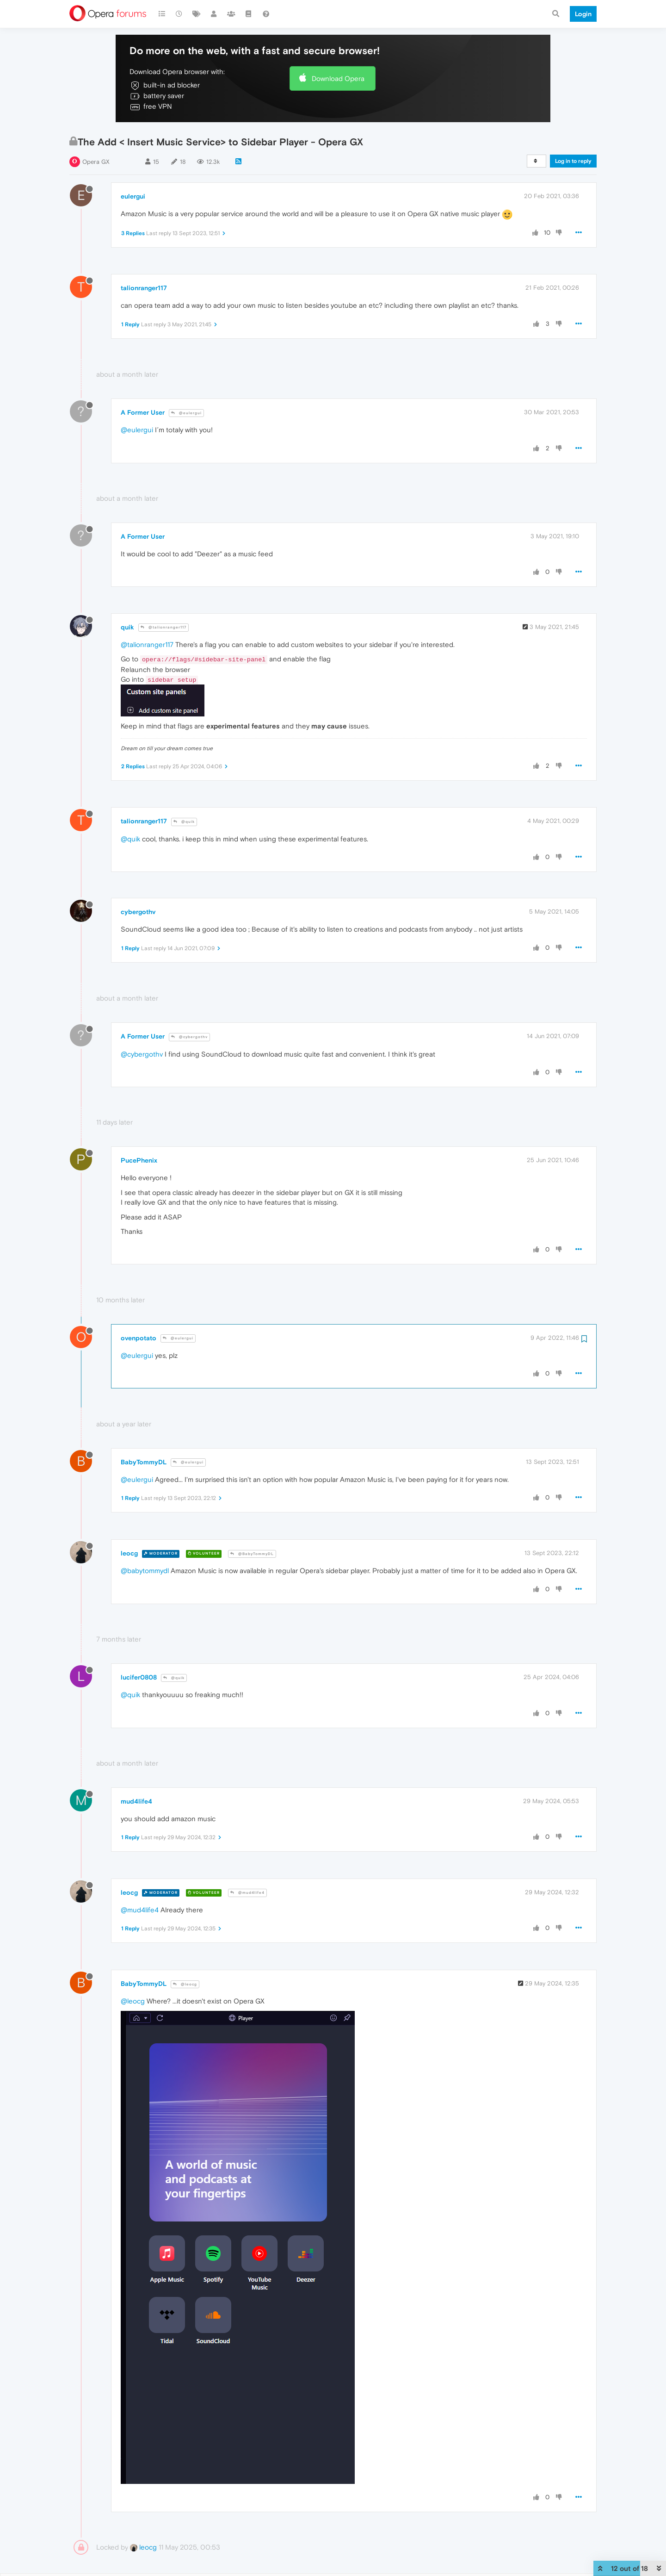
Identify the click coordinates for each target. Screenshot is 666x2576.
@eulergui (186, 413)
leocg (129, 1553)
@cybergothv (189, 1037)
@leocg (185, 1984)
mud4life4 (136, 1801)
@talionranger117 (163, 627)
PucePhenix (139, 1160)
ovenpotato (138, 1338)
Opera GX (96, 161)
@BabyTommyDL (252, 1554)
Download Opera (338, 78)
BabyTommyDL (143, 1462)
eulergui (133, 196)
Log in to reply (573, 161)
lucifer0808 (139, 1677)
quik (127, 627)
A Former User (143, 412)
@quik (184, 822)
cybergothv (138, 911)
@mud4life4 (247, 1893)
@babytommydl (145, 1570)
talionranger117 (144, 288)
